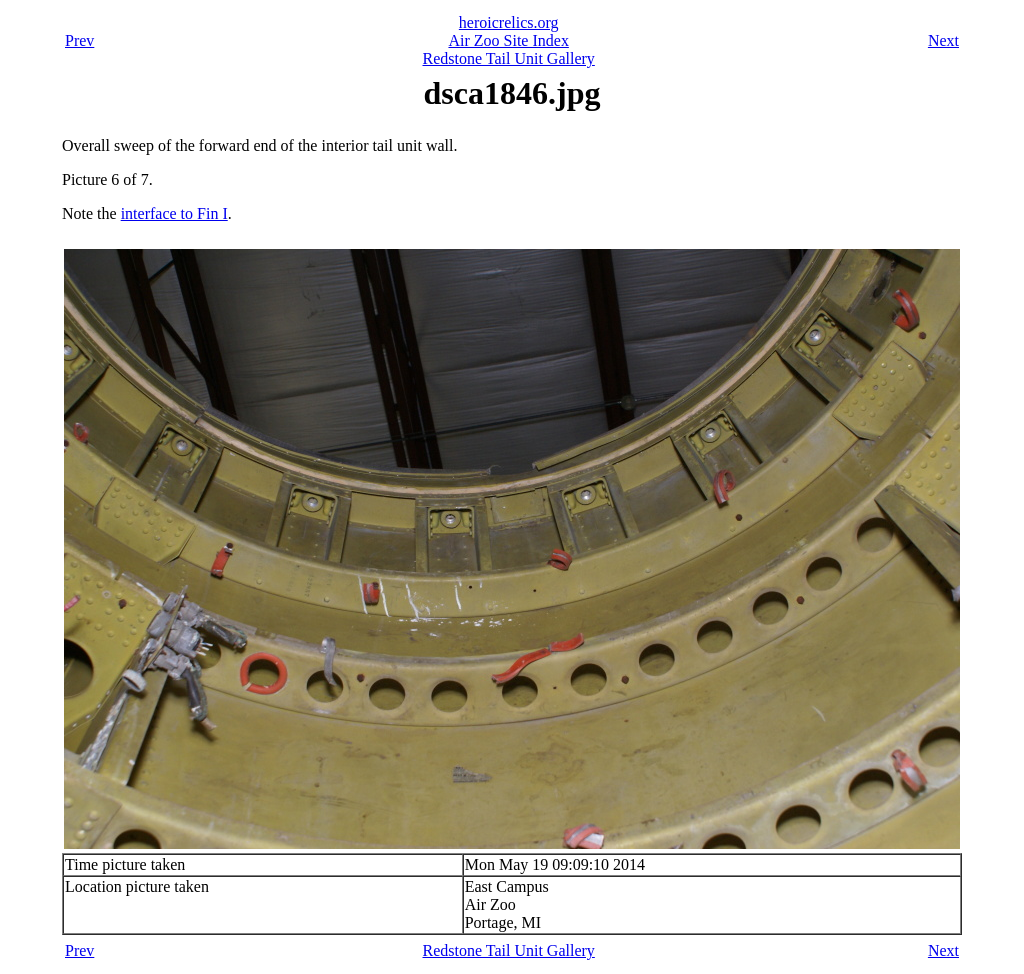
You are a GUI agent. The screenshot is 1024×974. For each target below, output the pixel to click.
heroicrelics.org (509, 22)
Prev (79, 40)
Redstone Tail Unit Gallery (509, 58)
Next (943, 40)
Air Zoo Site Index (508, 40)
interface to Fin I (174, 213)
